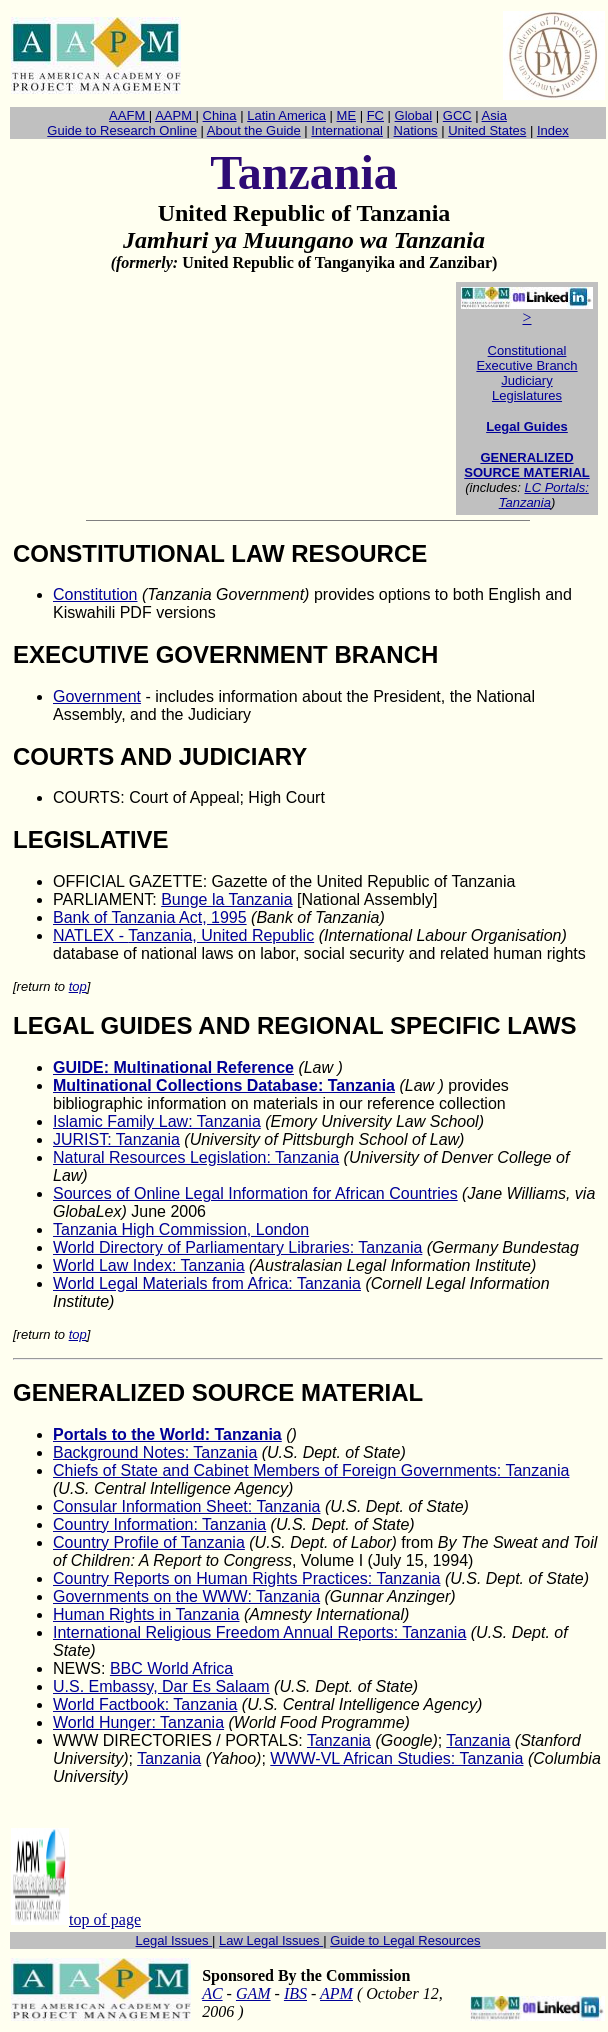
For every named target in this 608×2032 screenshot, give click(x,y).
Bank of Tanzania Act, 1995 (150, 917)
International (347, 130)
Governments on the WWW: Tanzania (186, 1596)
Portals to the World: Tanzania (167, 1434)
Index (553, 130)
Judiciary (526, 380)
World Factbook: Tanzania (145, 1704)
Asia (494, 115)
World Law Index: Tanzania (149, 1265)
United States (487, 130)
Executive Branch (526, 365)
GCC (457, 115)
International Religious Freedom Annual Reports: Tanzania (259, 1632)
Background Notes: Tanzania (155, 1452)
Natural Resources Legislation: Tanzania (196, 1157)
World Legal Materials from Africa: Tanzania (207, 1283)
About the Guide (254, 130)
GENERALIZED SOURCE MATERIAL (526, 465)
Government (97, 696)
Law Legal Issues (271, 1940)
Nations (416, 130)
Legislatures (527, 395)
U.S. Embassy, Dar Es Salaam (161, 1686)
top (78, 986)
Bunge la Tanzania (226, 899)
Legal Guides (527, 426)
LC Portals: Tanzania (544, 495)
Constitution (95, 594)
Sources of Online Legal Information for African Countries (255, 1193)
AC (212, 1993)
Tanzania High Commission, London (181, 1229)
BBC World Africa (171, 1668)
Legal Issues (174, 1940)
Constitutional (527, 350)
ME (347, 115)
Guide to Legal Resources (405, 1940)
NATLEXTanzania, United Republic (183, 935)
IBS (295, 1993)
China (220, 115)
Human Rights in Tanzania (146, 1614)
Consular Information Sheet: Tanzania (186, 1506)
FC (375, 115)
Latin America (286, 115)
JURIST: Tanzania (116, 1139)
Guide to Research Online (122, 130)
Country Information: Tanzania (159, 1524)
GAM (253, 1993)
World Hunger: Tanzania (138, 1722)
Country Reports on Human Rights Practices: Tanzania (246, 1578)
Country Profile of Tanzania (149, 1542)
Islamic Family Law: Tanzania (157, 1121)
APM (336, 1993)
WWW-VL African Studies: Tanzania (396, 1758)
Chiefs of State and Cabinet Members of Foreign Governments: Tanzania (311, 1470)
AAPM (175, 115)
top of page (105, 1919)
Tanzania (339, 1740)
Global (414, 115)
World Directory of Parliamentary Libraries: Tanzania (237, 1247)
